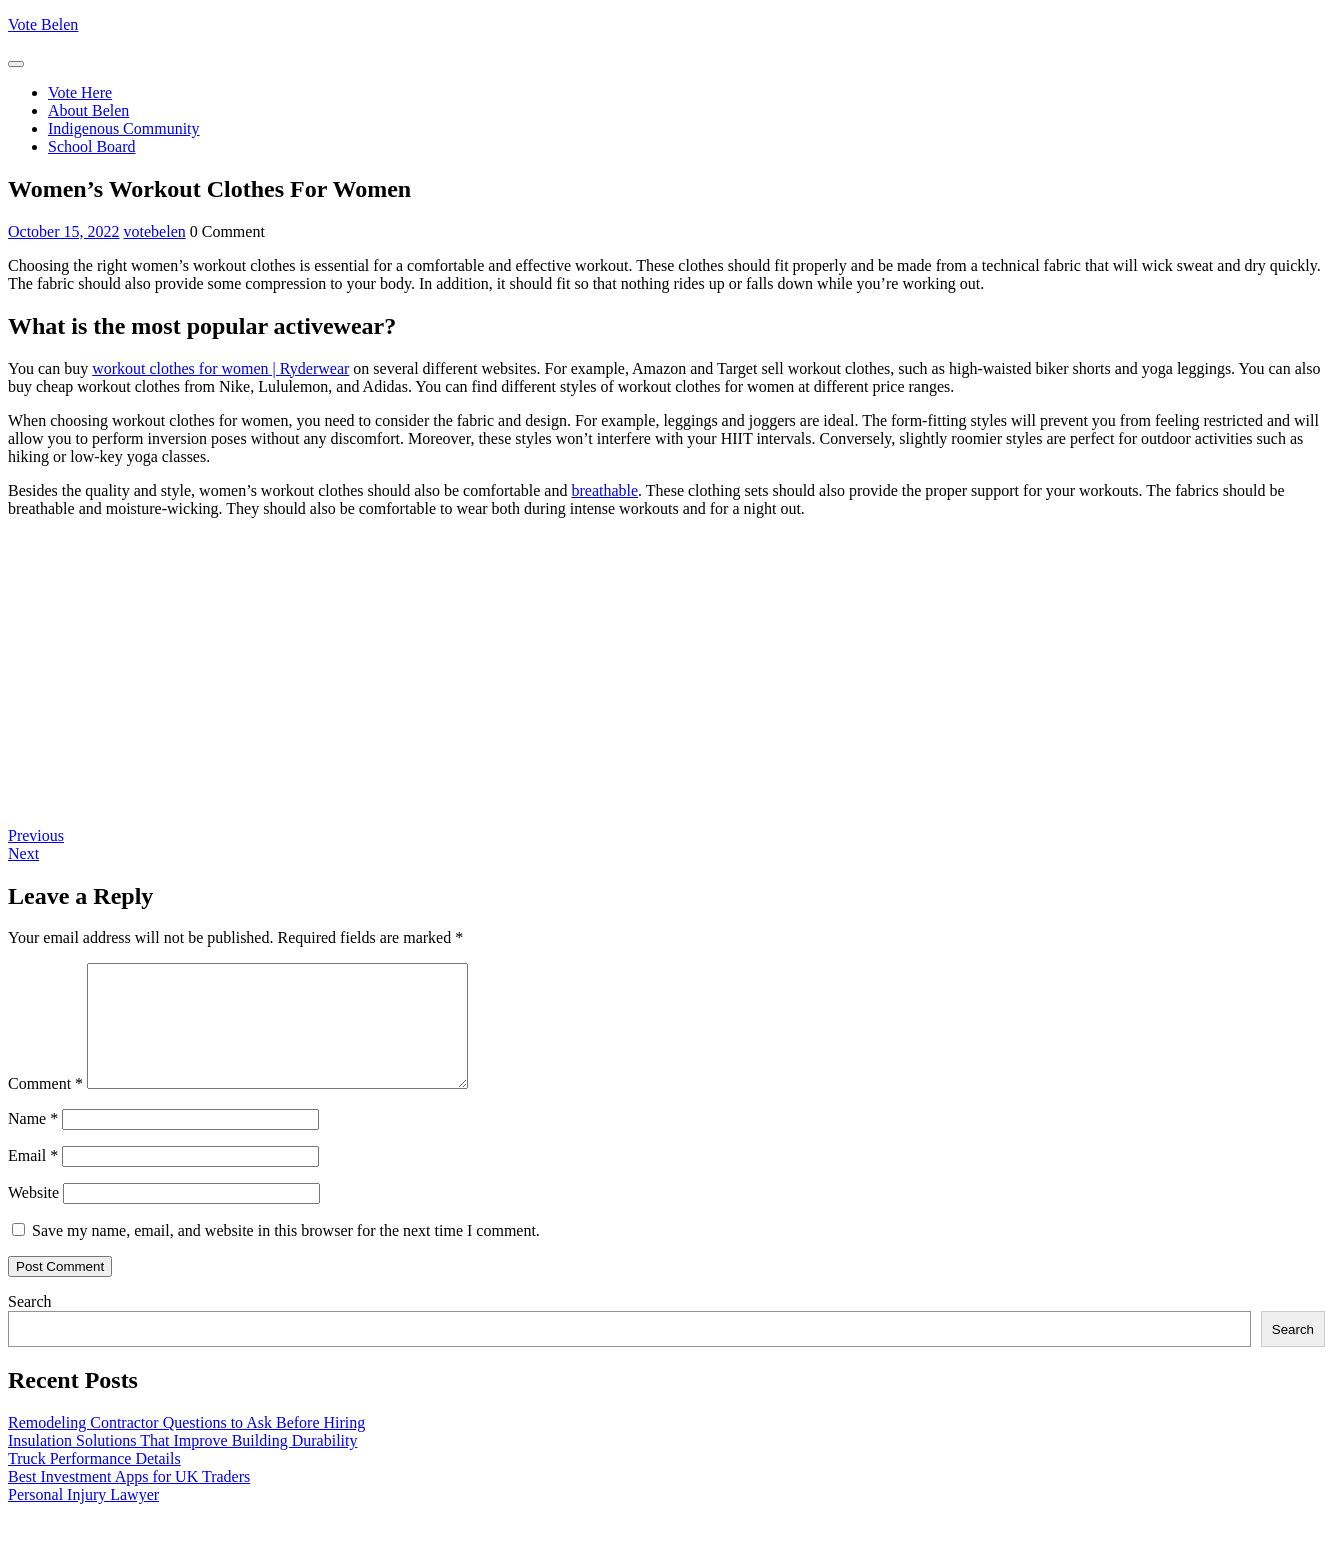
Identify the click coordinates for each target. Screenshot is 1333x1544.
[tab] (16, 64)
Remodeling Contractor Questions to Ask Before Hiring (186, 1446)
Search (30, 1325)
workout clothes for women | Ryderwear (220, 368)
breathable (604, 490)
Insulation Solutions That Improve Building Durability (182, 1464)
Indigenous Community (124, 128)
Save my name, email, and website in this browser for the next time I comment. (286, 1254)
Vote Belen (43, 24)
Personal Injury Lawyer (83, 1518)
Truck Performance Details (94, 1482)
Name (33, 1142)
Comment (45, 1107)
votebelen (155, 231)
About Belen (88, 110)
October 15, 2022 (64, 231)
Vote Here (80, 92)
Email (33, 1179)
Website (33, 1216)
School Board (92, 146)
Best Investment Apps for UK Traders (129, 1500)
